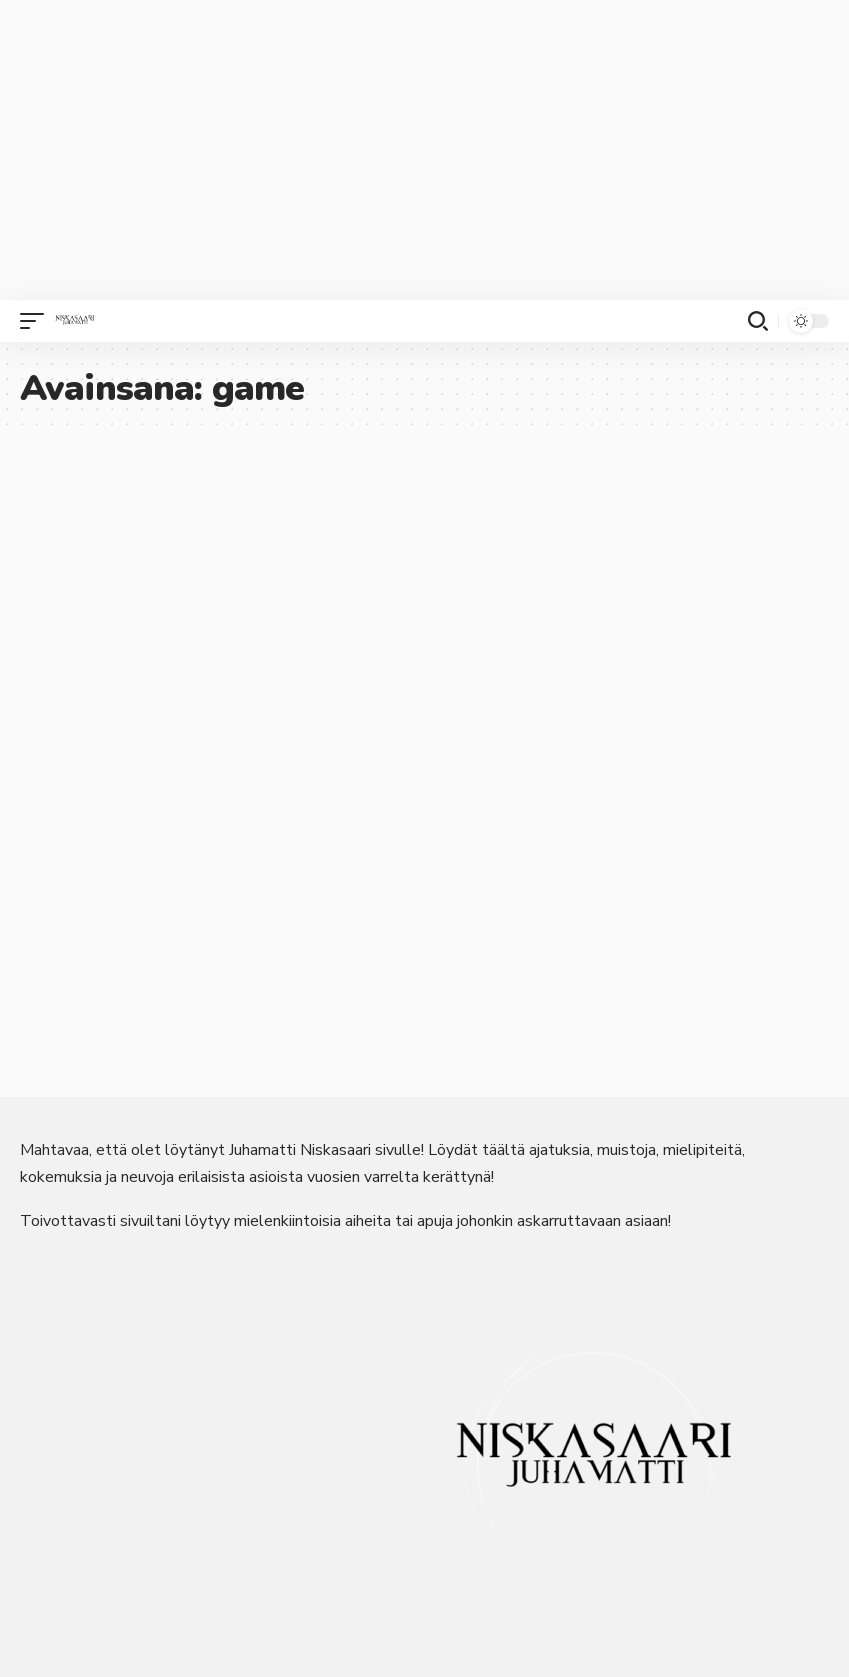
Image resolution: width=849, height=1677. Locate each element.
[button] (37, 321)
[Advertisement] (424, 150)
